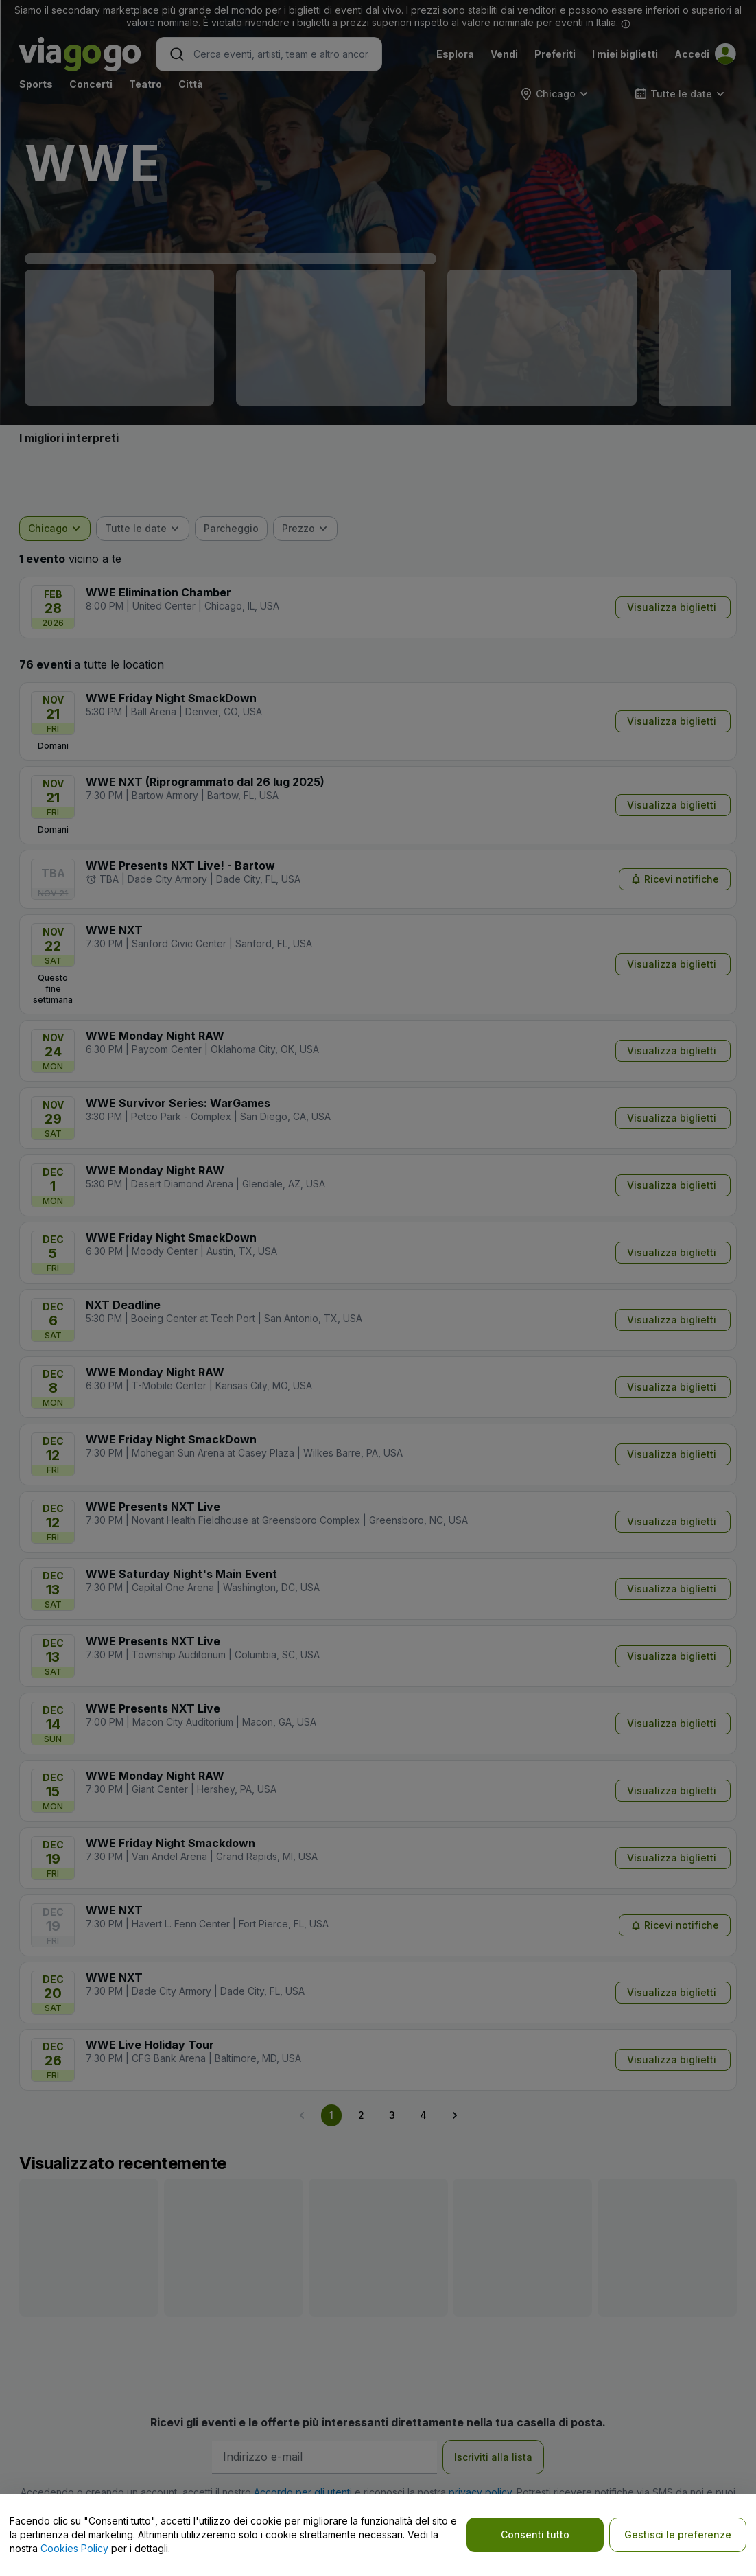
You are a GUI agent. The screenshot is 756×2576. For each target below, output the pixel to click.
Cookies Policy (74, 2548)
